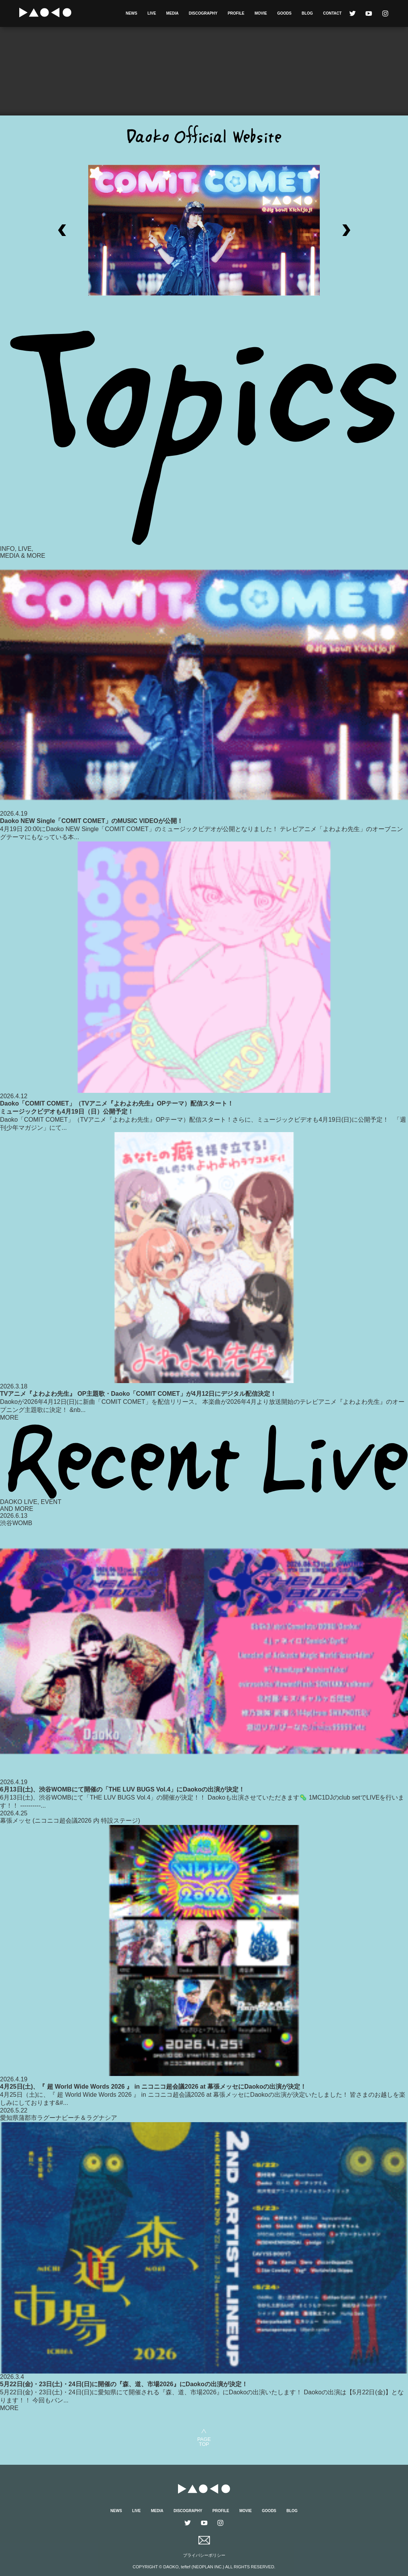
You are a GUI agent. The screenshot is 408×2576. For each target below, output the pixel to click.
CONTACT (332, 13)
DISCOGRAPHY (203, 13)
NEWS (131, 13)
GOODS (284, 13)
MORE (9, 1417)
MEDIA (172, 13)
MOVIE (261, 13)
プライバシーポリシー (204, 2555)
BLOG (307, 13)
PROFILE (236, 13)
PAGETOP (204, 2441)
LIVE (152, 13)
